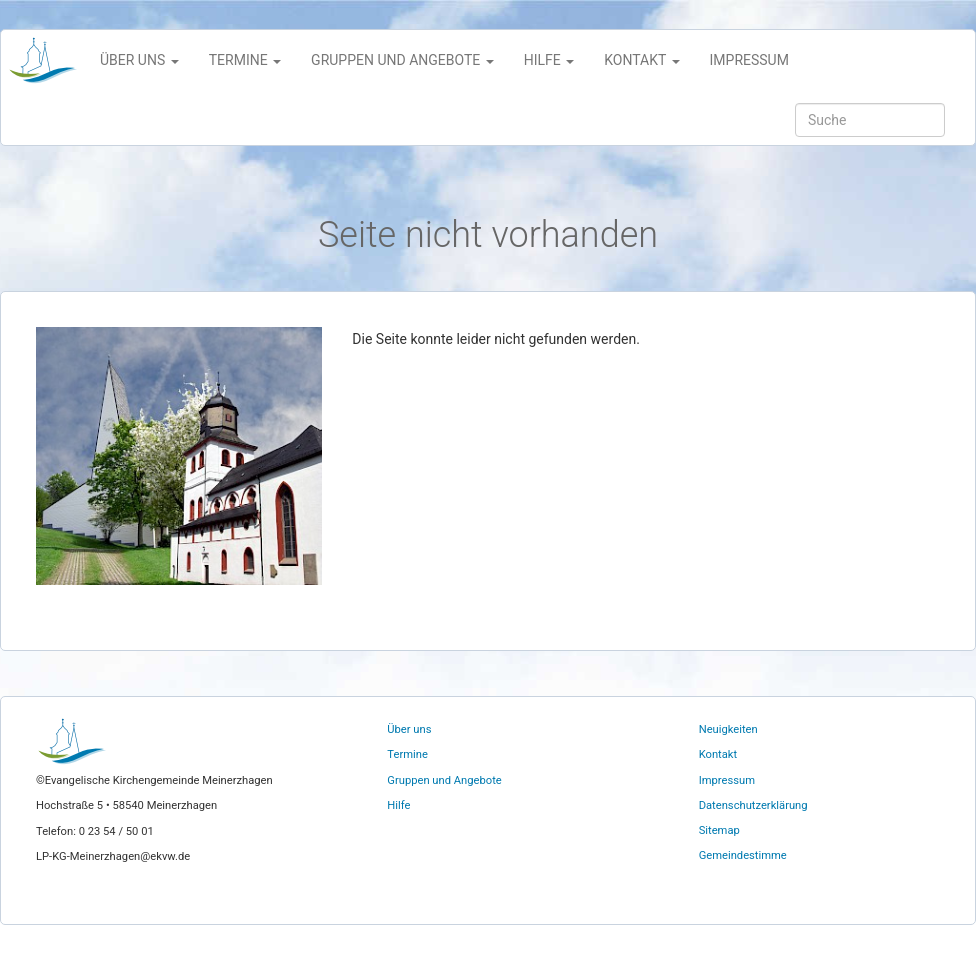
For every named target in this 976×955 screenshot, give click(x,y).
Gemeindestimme (743, 855)
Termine (407, 754)
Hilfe (398, 805)
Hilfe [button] (549, 60)
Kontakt (718, 754)
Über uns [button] (139, 60)
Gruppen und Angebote (444, 780)
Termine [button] (245, 60)
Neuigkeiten (728, 729)
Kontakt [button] (641, 60)
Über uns (409, 729)
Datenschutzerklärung (753, 805)
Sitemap (719, 830)
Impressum (749, 60)
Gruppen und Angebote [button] (402, 60)
